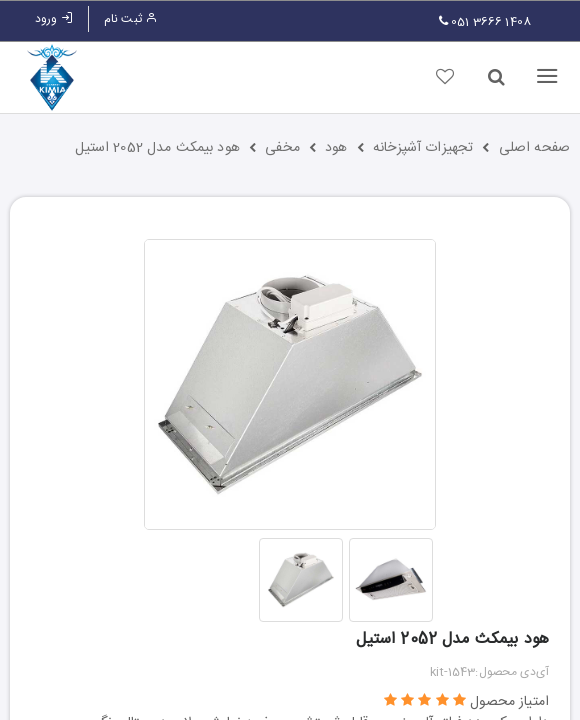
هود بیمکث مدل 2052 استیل (157, 148)
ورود (54, 19)
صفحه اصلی (534, 148)
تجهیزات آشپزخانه (423, 148)
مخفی (282, 148)
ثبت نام (130, 19)
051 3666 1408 (485, 22)
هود (336, 148)
